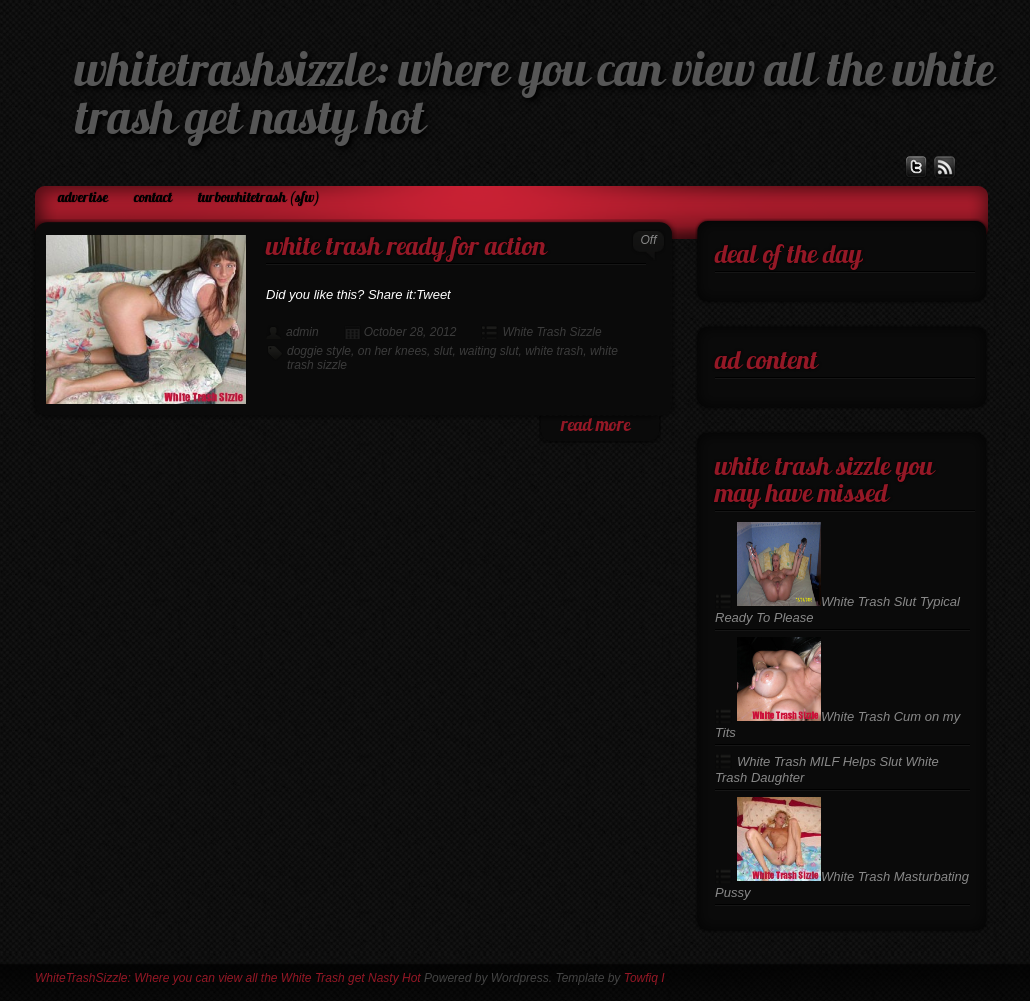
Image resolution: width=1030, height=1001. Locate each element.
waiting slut (488, 351)
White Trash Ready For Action (406, 248)
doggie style (319, 351)
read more (595, 426)
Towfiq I (644, 978)
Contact (153, 198)
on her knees (392, 351)
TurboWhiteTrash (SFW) (259, 198)
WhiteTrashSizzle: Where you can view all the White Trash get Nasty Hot (228, 978)
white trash (554, 351)
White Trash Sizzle (551, 332)
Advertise (83, 198)
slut (443, 351)
